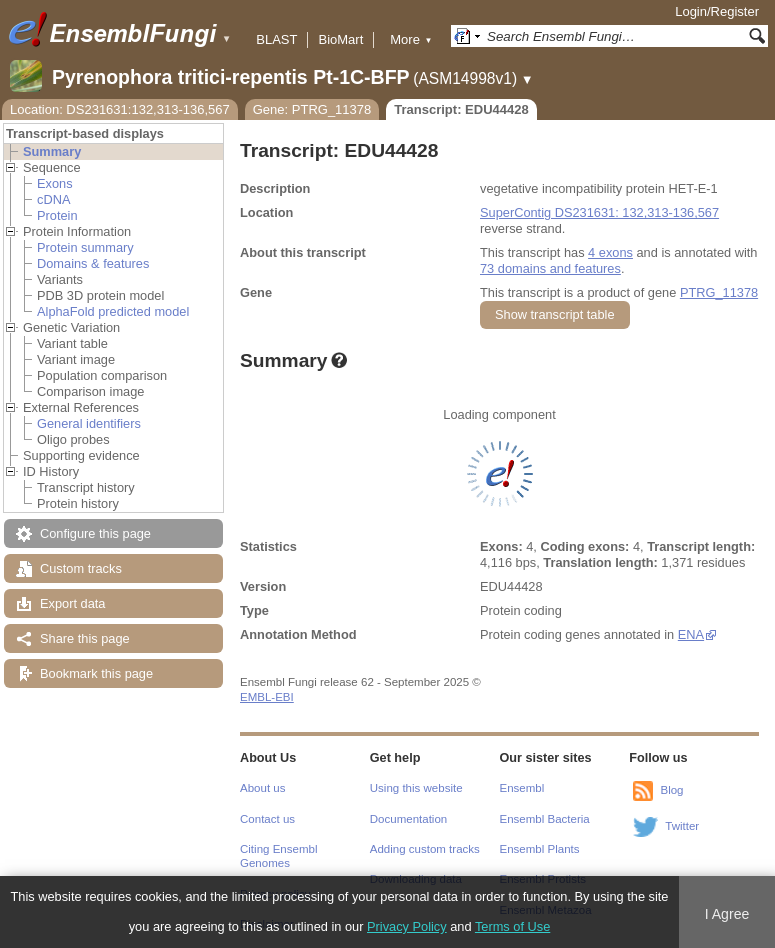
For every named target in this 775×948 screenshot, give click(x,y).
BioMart (340, 39)
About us (262, 788)
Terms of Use (512, 926)
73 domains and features (550, 268)
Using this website (416, 788)
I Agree (727, 914)
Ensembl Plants (540, 849)
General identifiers (89, 423)
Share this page (85, 638)
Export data (72, 603)
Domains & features (93, 263)
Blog (671, 790)
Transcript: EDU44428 (461, 109)
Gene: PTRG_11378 (312, 109)
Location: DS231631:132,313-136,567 (120, 109)
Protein (57, 215)
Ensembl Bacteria (545, 819)
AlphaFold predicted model (113, 311)
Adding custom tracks (425, 849)
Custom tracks (81, 568)
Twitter (682, 826)
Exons (55, 183)
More (411, 39)
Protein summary (85, 247)
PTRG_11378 (719, 292)
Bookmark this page (96, 673)
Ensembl (522, 788)
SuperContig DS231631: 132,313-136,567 (599, 212)
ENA (691, 634)
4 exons (610, 252)
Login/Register (717, 11)
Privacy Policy (407, 926)
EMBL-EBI (267, 697)
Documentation (408, 819)
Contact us (267, 819)
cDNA (53, 199)
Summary (52, 151)
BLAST (276, 39)
